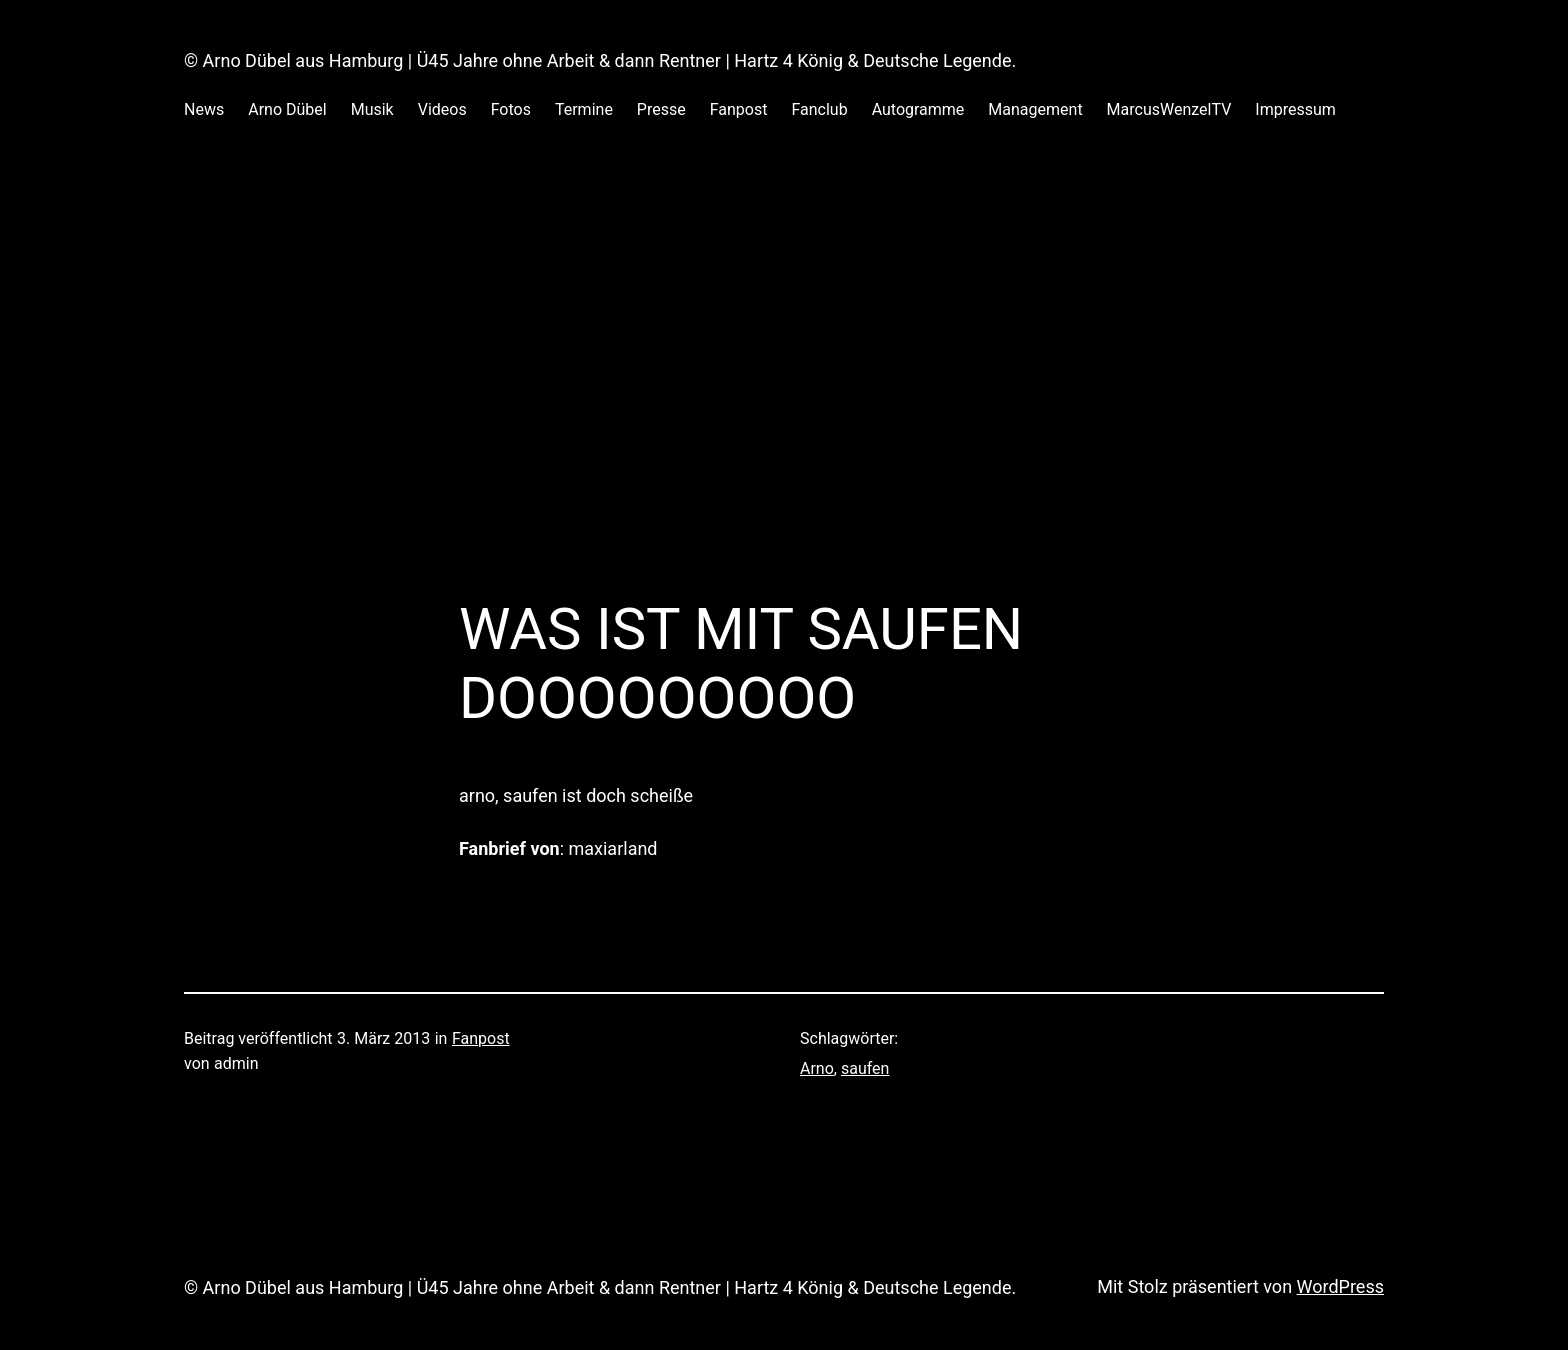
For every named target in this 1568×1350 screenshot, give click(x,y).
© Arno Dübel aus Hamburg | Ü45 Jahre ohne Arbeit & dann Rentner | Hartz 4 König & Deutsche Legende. (600, 60)
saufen (865, 1068)
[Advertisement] (784, 383)
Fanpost (481, 1038)
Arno (817, 1068)
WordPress (1340, 1286)
